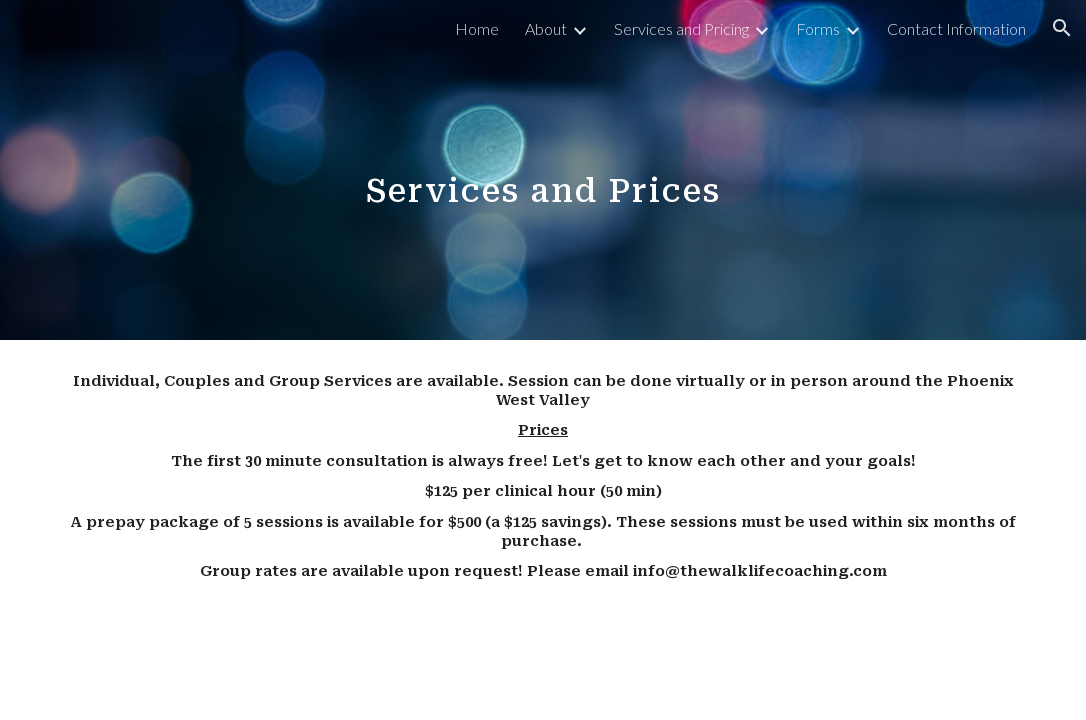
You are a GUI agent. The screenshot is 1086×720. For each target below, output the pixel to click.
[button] (1062, 28)
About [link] (546, 28)
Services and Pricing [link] (681, 28)
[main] (542, 169)
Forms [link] (818, 28)
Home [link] (477, 28)
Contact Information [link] (956, 28)
